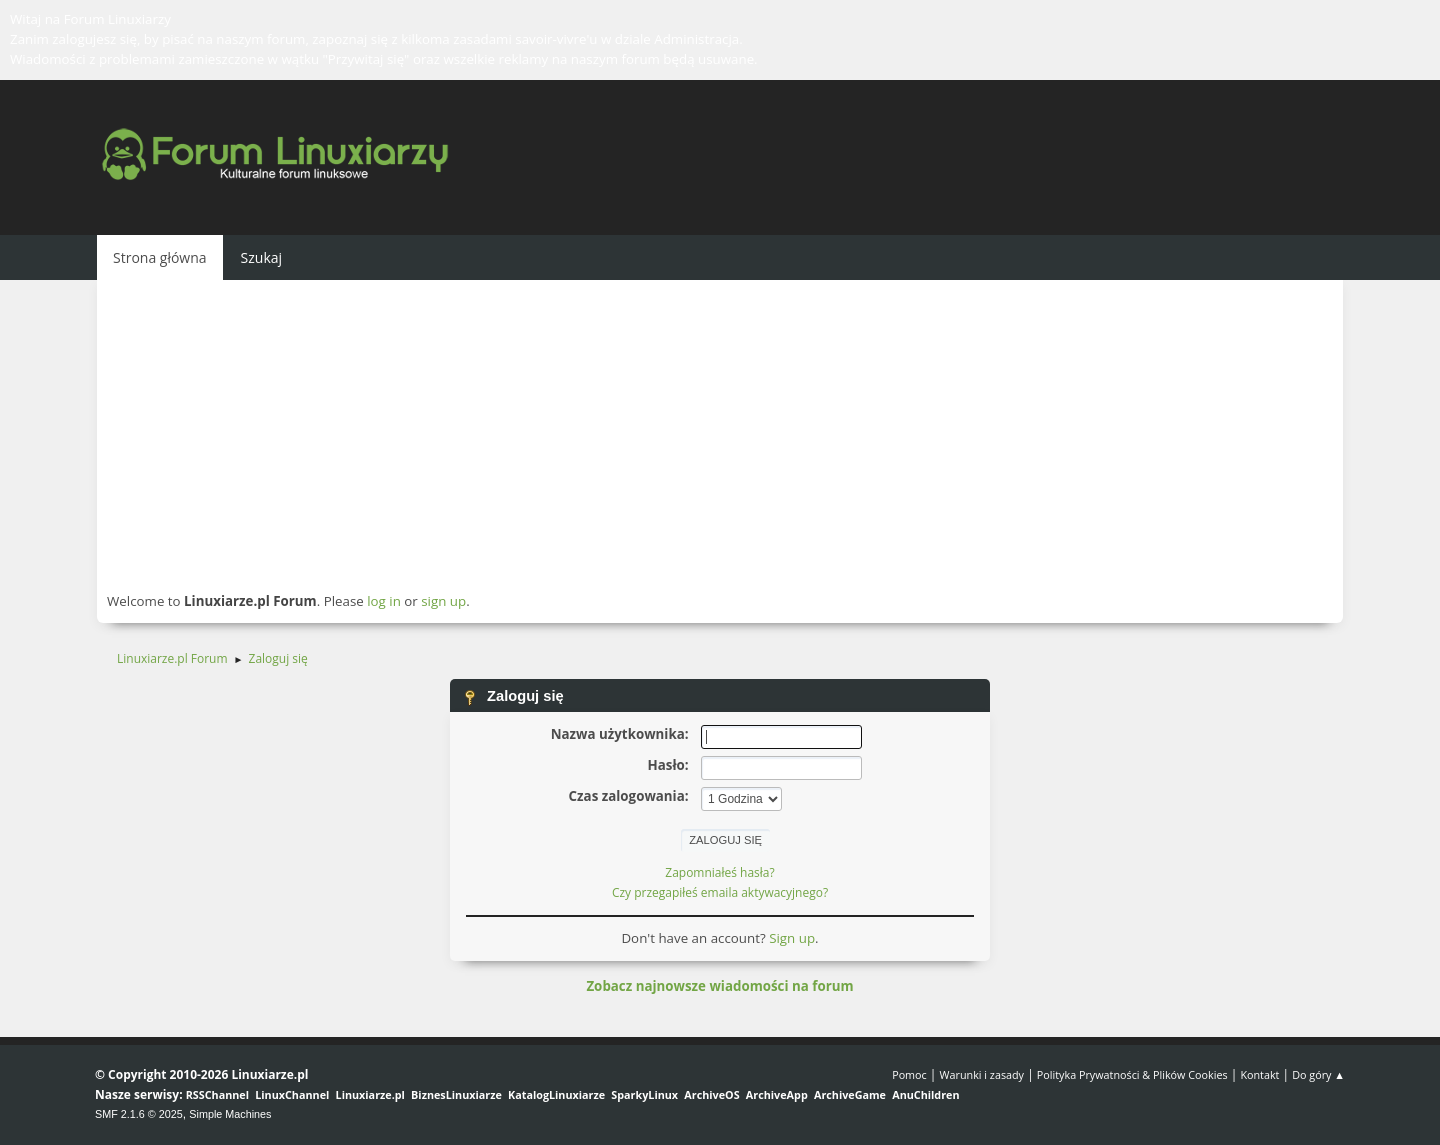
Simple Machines (230, 1114)
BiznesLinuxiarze (456, 1094)
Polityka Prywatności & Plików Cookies (1132, 1074)
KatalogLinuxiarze (556, 1094)
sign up (443, 601)
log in (384, 601)
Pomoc (909, 1074)
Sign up (792, 938)
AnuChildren (925, 1094)
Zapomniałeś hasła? (719, 872)
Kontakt (1259, 1074)
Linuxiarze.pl (370, 1094)
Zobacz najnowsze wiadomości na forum (719, 986)
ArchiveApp (777, 1094)
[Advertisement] (720, 435)
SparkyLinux (644, 1094)
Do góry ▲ (1318, 1074)
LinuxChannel (292, 1094)
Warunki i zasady (982, 1074)
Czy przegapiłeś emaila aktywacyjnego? (720, 892)
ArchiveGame (850, 1094)
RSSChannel (217, 1094)
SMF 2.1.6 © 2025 (139, 1114)
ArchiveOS (711, 1094)
